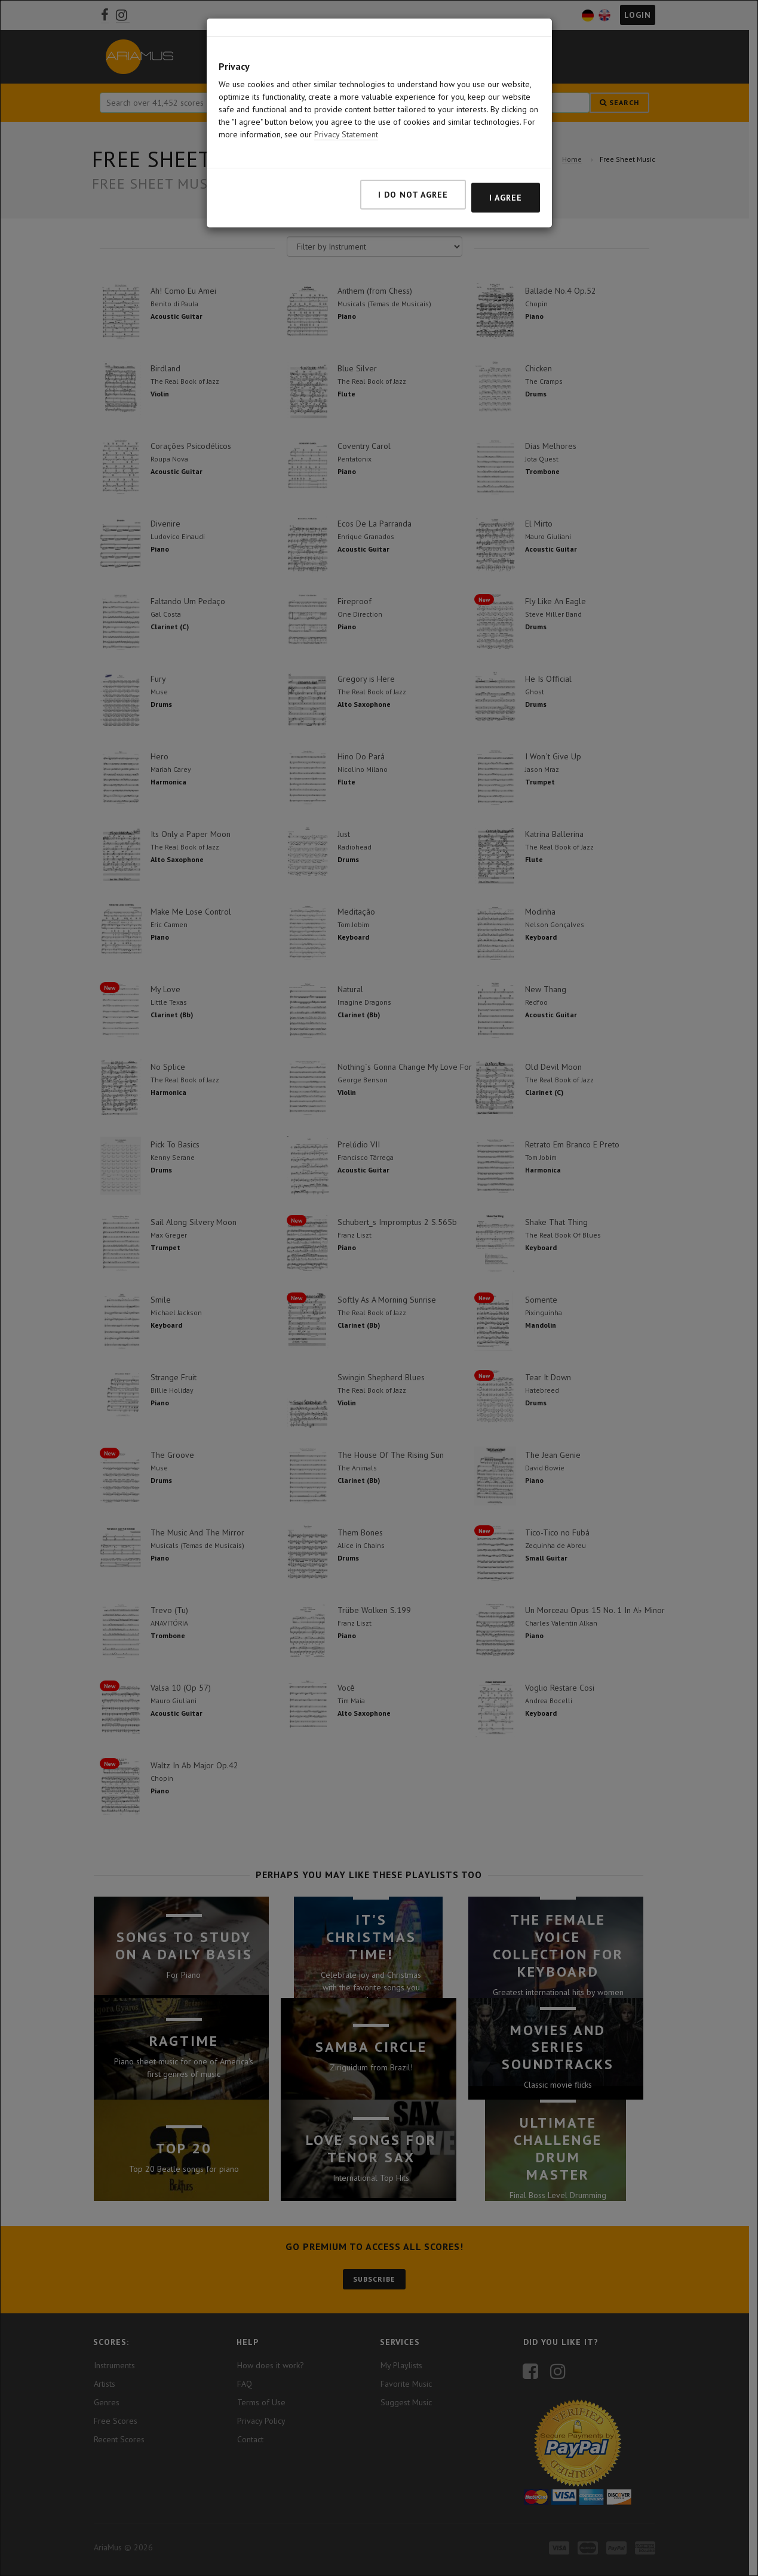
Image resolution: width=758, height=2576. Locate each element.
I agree (505, 197)
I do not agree (413, 194)
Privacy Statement (346, 134)
